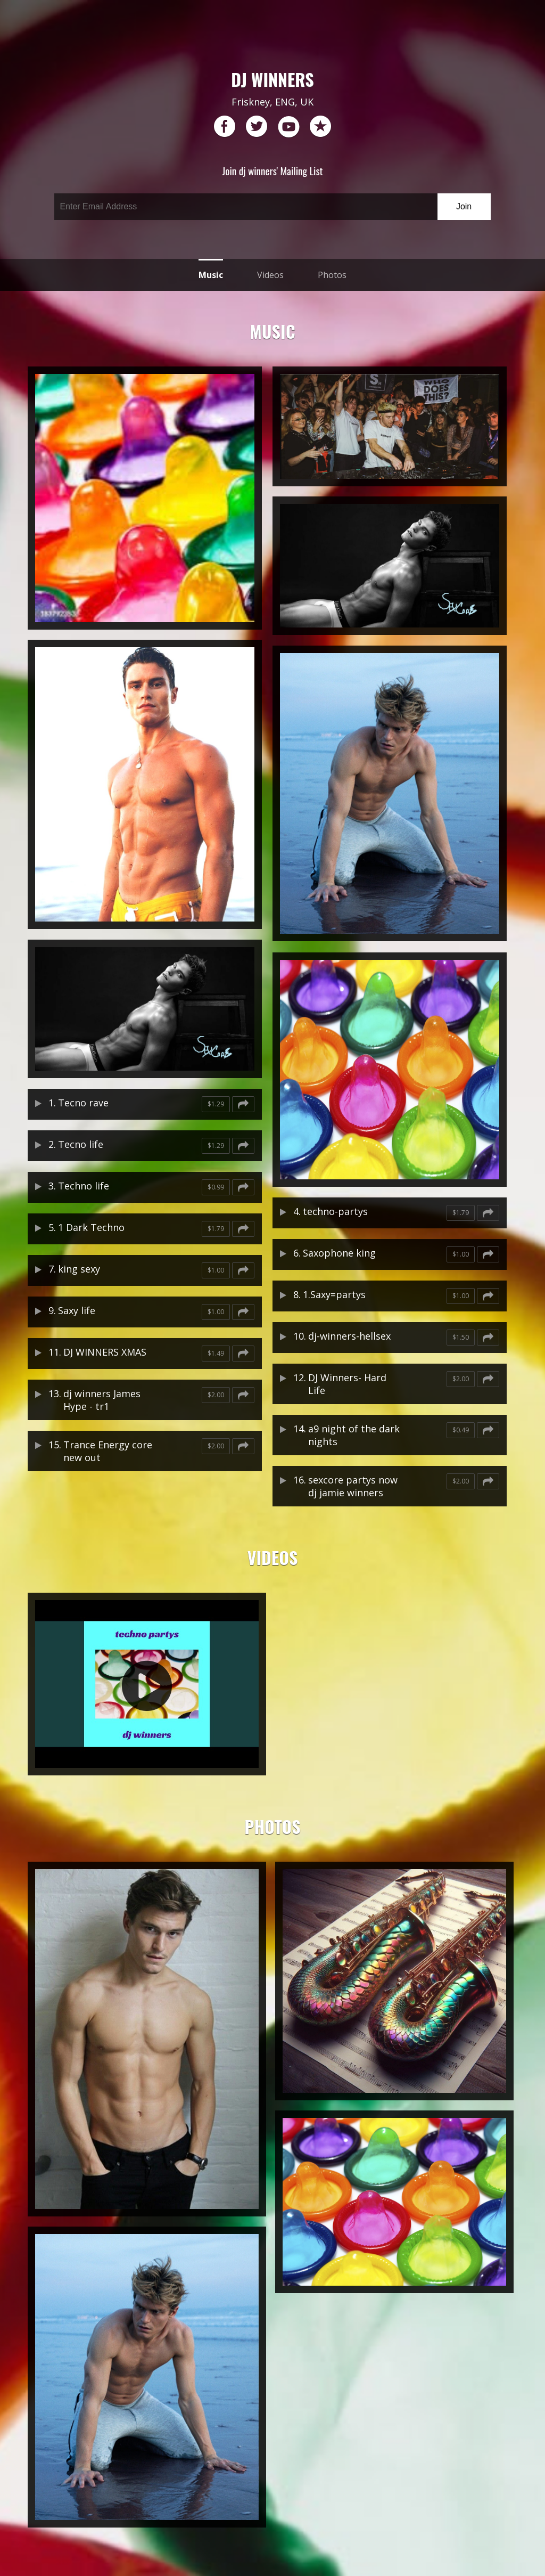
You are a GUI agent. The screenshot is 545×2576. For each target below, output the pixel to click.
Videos (270, 275)
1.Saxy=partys (334, 1294)
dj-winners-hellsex (349, 1336)
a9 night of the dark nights (354, 1435)
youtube (288, 127)
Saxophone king (339, 1252)
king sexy (79, 1268)
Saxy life (76, 1310)
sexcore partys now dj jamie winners (353, 1486)
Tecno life (80, 1144)
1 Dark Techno (91, 1227)
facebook (224, 127)
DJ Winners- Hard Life (347, 1384)
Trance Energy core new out (107, 1451)
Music (211, 275)
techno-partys (335, 1211)
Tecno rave (83, 1102)
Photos (332, 275)
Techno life (83, 1185)
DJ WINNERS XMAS (104, 1352)
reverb (320, 127)
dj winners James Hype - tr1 (102, 1400)
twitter (256, 127)
